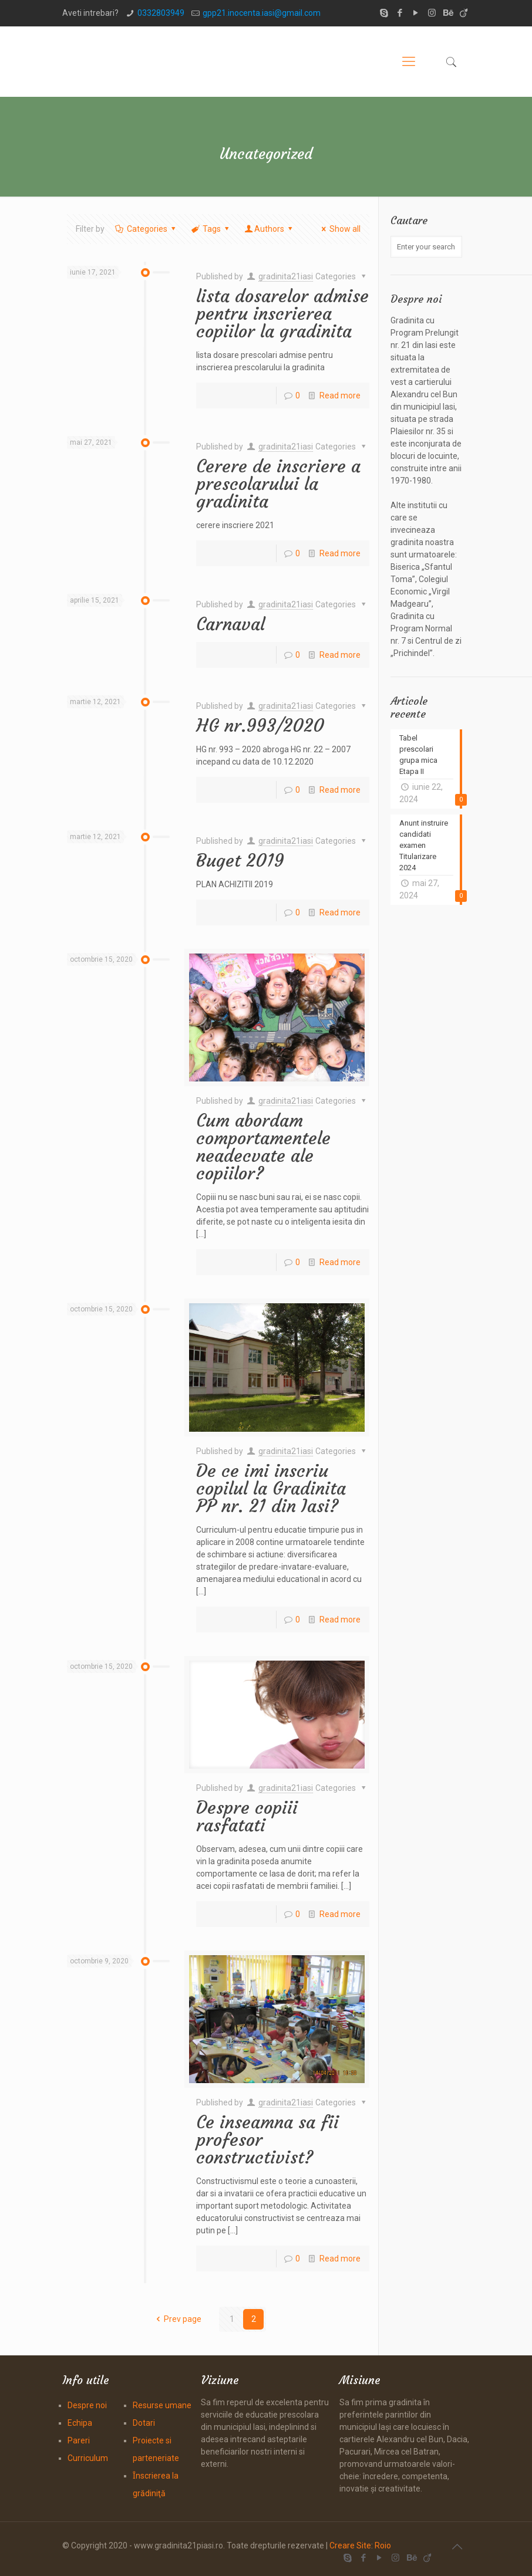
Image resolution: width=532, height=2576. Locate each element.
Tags (210, 229)
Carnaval (230, 624)
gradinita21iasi (285, 276)
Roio (383, 2545)
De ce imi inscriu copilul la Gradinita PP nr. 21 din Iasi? (271, 1488)
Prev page (177, 2319)
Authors (269, 229)
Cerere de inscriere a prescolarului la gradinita (278, 483)
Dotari (144, 2423)
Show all (339, 229)
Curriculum (88, 2458)
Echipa (80, 2423)
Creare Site (350, 2545)
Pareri (79, 2440)
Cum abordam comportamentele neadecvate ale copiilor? (263, 1147)
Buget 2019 (240, 860)
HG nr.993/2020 (260, 725)
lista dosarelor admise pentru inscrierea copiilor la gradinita (282, 313)
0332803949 (160, 13)
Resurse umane (162, 2405)
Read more (340, 395)
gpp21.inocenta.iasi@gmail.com (262, 13)
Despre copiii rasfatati (247, 1816)
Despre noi (87, 2405)
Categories (146, 229)
